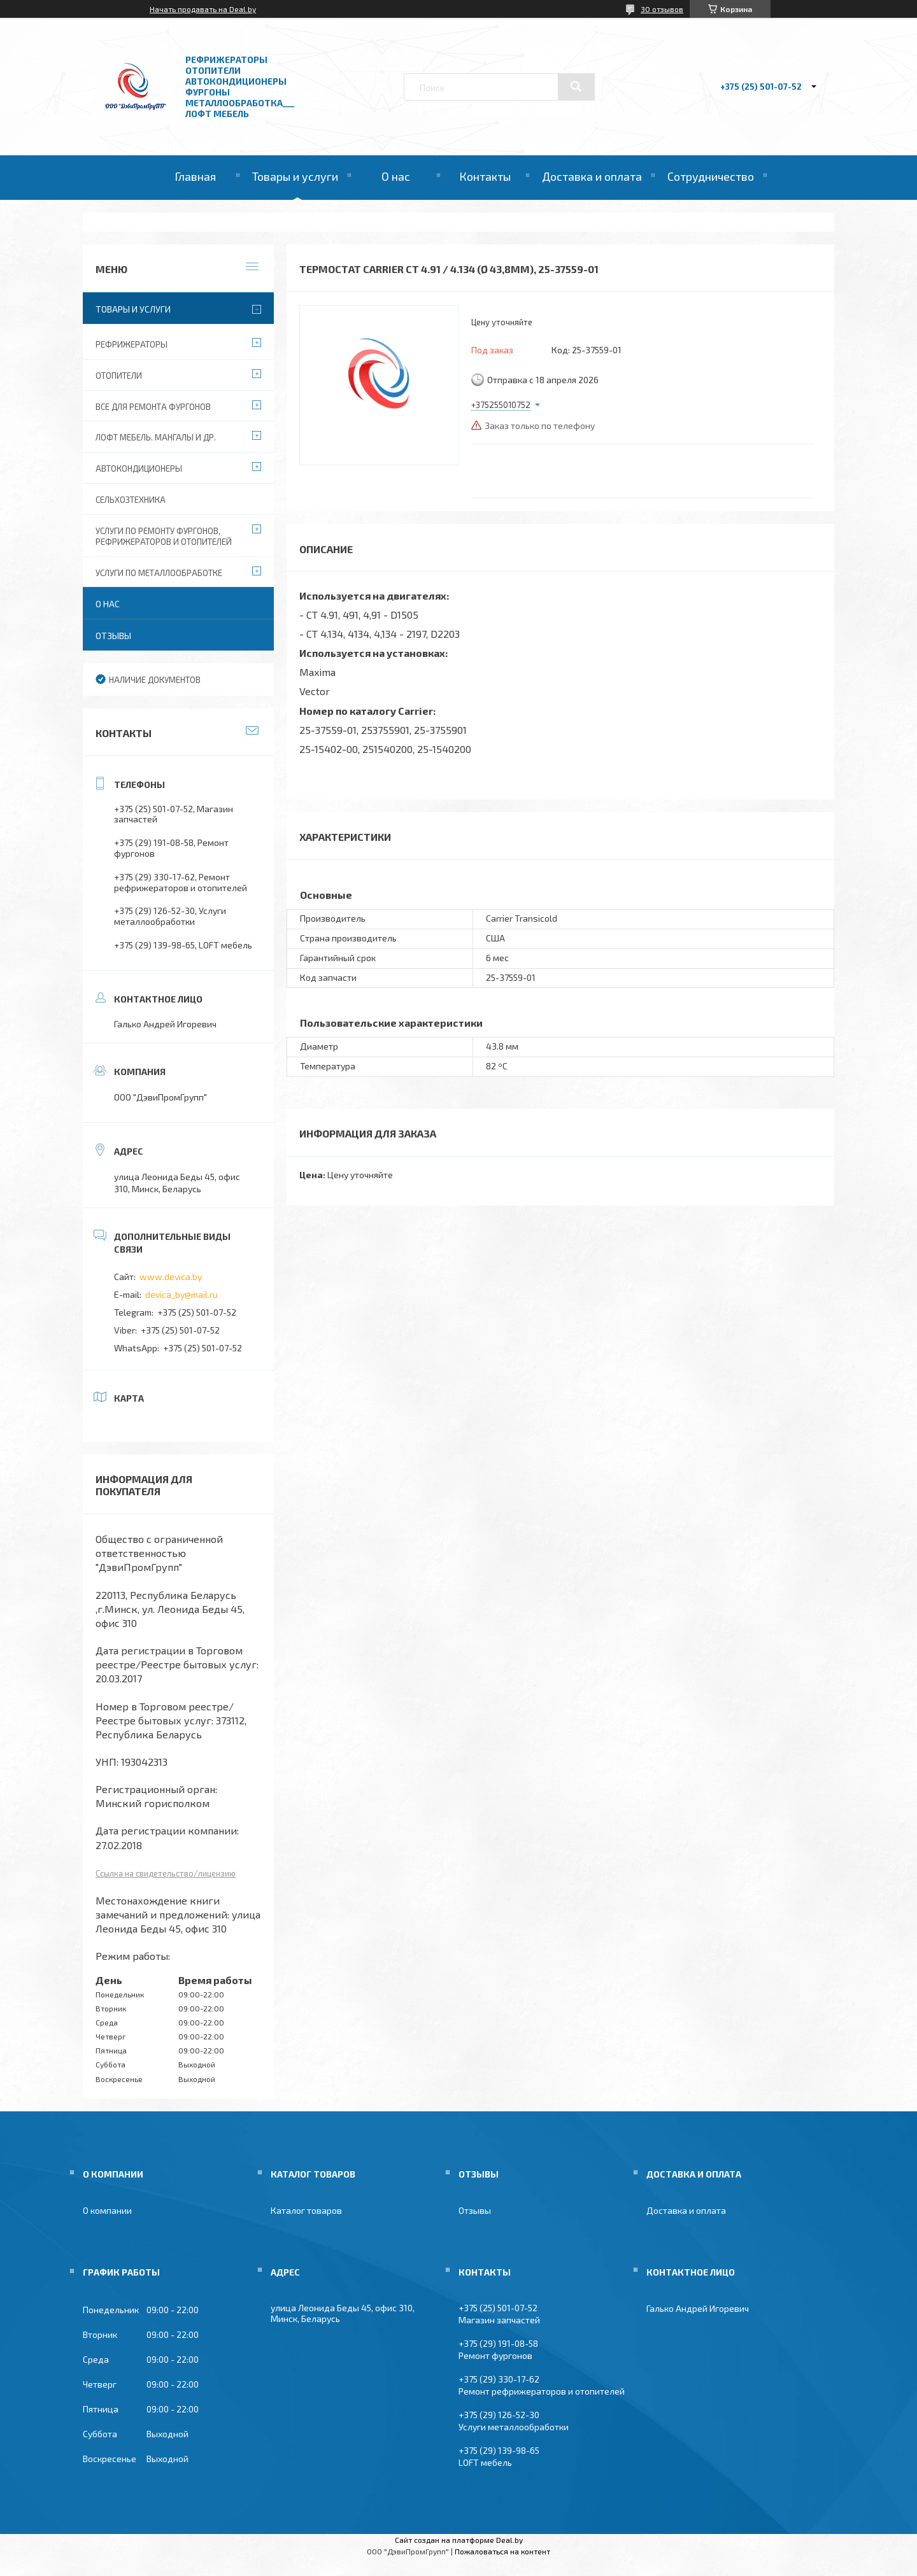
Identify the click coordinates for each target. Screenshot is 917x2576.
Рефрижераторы (131, 344)
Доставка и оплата (592, 176)
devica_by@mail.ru (181, 1294)
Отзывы (113, 635)
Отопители (119, 375)
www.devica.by (170, 1276)
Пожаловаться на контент (502, 2551)
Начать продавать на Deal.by (203, 8)
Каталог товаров (306, 2210)
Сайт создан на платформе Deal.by (459, 2539)
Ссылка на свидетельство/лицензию (166, 1873)
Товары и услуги (295, 176)
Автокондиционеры (139, 468)
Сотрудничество (710, 176)
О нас (395, 176)
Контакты (485, 176)
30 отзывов (662, 8)
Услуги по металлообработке (159, 573)
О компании (107, 2210)
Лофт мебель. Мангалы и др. (156, 437)
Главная (195, 176)
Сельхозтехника (131, 500)
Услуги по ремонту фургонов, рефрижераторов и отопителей (164, 536)
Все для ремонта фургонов (153, 407)
